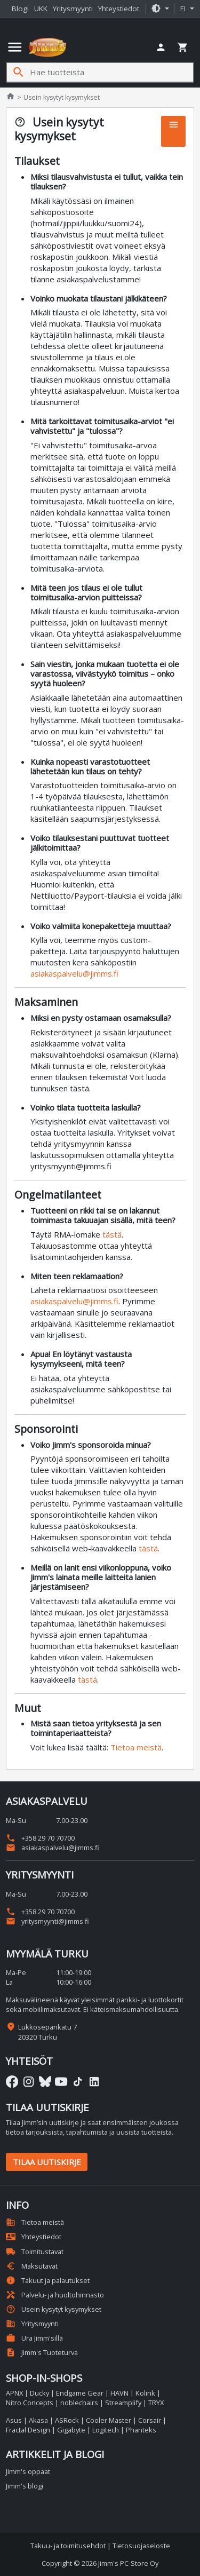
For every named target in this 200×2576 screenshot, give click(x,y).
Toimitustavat (34, 2251)
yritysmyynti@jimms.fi (47, 1921)
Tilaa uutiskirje (47, 2162)
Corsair (149, 2420)
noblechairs (79, 2402)
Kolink (145, 2393)
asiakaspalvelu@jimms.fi (74, 973)
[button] (160, 9)
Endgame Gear (79, 2393)
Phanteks (141, 2430)
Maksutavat (32, 2266)
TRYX (156, 2402)
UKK (40, 8)
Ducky (39, 2393)
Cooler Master (108, 2420)
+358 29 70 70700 (40, 1838)
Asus (14, 2420)
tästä (112, 1234)
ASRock (67, 2420)
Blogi (20, 8)
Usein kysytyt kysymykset (53, 2309)
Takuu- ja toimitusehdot (68, 2545)
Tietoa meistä (136, 1747)
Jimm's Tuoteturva (42, 2352)
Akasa (38, 2420)
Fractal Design (28, 2430)
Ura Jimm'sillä (34, 2338)
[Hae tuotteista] (111, 72)
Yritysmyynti (73, 8)
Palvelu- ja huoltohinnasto (55, 2295)
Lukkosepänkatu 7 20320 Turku (47, 2031)
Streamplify (123, 2402)
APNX (14, 2393)
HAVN (119, 2393)
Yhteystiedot (118, 8)
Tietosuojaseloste (141, 2545)
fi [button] (184, 8)
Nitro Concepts (29, 2402)
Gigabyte (71, 2430)
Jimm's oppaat (28, 2471)
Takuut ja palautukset (48, 2280)
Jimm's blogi (24, 2486)
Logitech (105, 2430)
